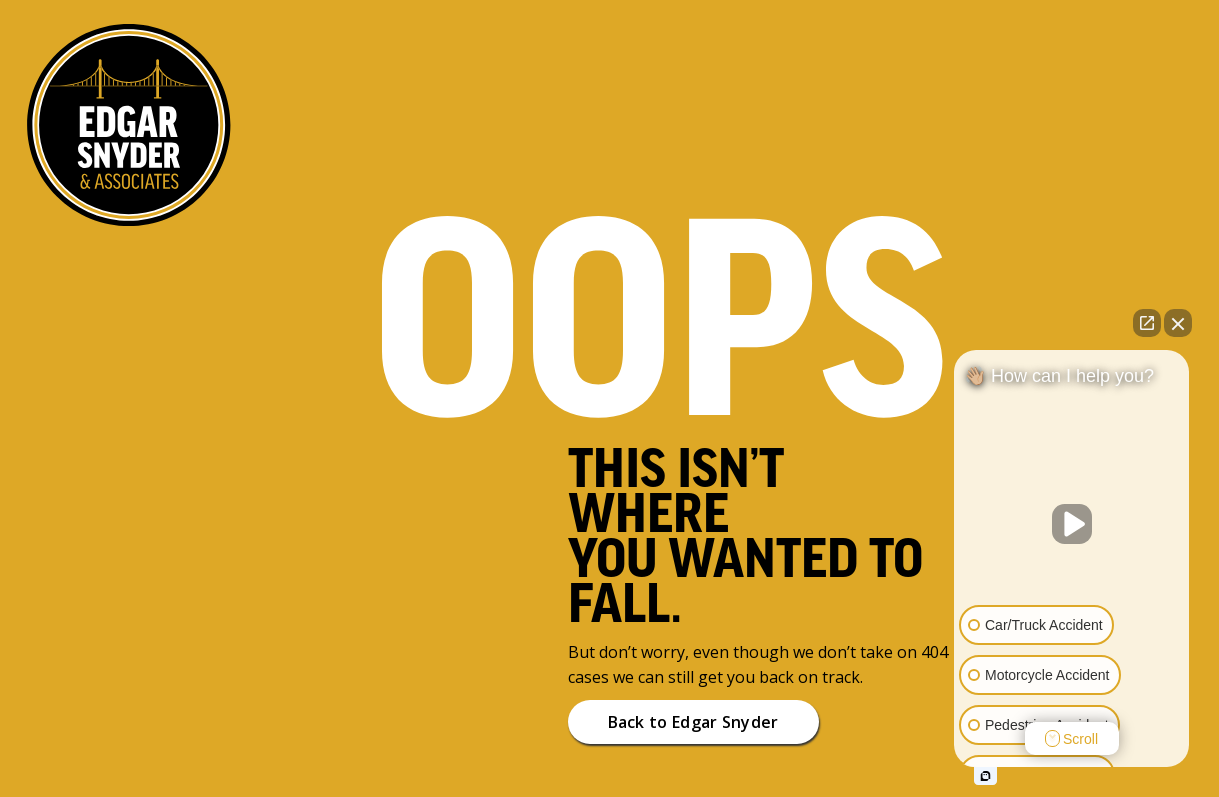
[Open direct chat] (1147, 323)
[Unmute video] (1072, 524)
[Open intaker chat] (985, 776)
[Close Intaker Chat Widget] (1178, 323)
